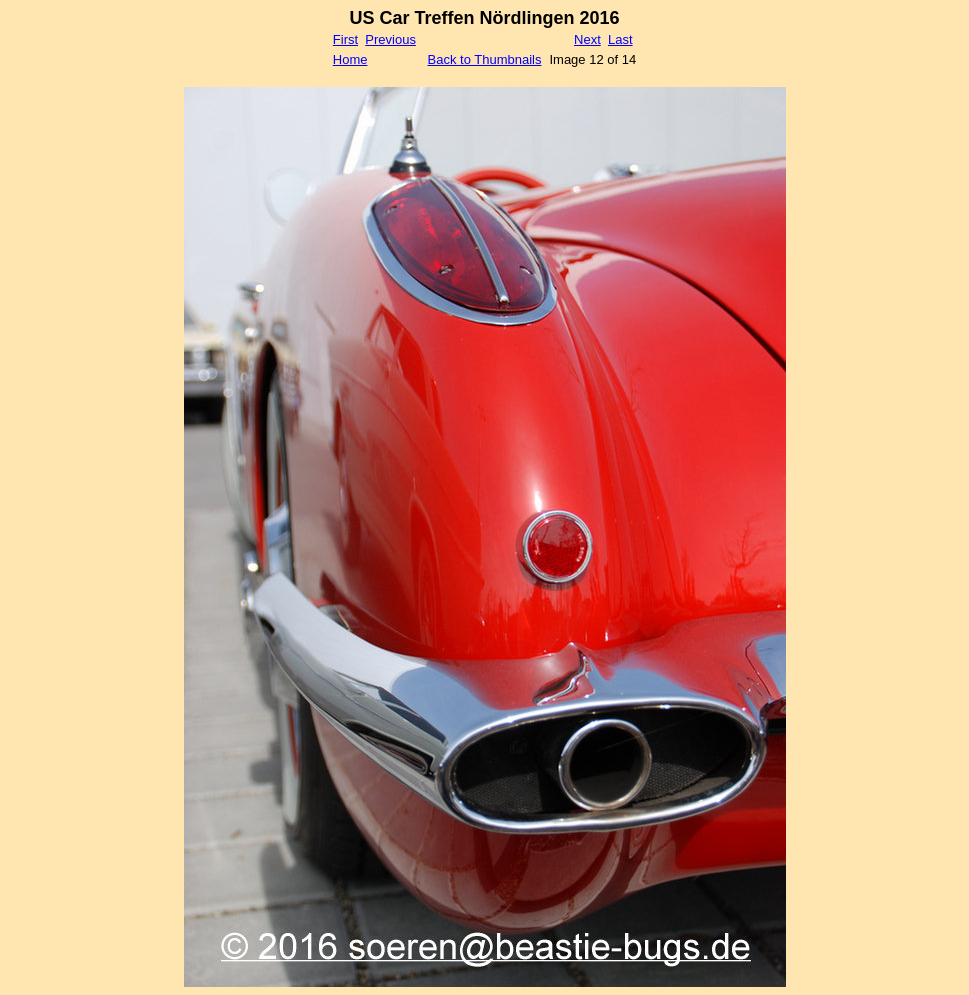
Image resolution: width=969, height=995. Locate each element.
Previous (390, 39)
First (345, 39)
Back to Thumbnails (485, 59)
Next (587, 39)
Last (620, 39)
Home (350, 59)
